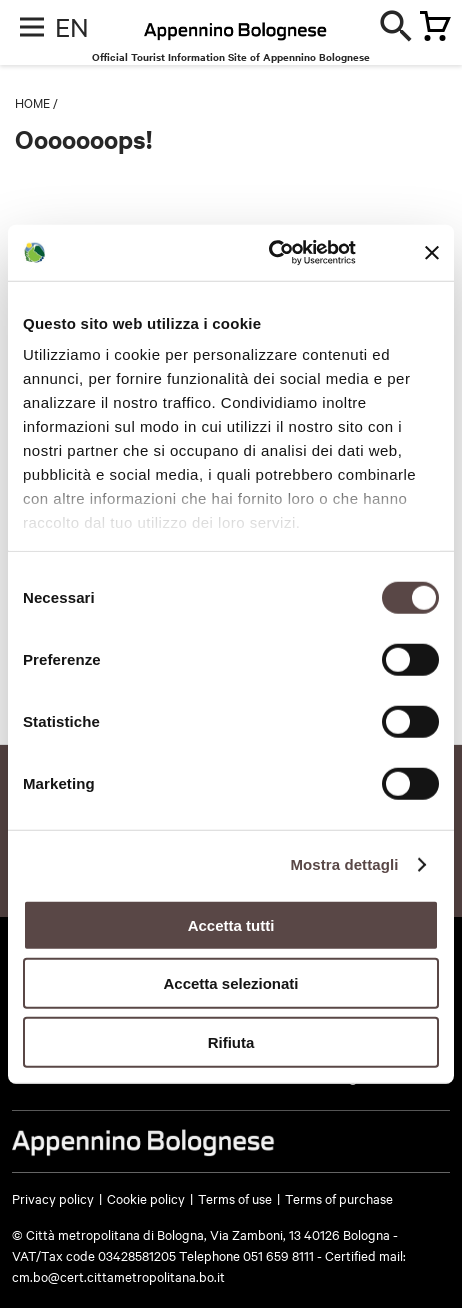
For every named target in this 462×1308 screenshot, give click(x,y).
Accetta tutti (231, 924)
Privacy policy (53, 1198)
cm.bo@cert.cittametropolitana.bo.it (118, 1276)
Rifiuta (231, 1041)
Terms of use (235, 1198)
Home (32, 102)
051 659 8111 (278, 1255)
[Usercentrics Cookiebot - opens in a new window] (270, 253)
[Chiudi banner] (432, 253)
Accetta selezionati (230, 983)
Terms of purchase (339, 1198)
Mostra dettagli (344, 864)
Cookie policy (146, 1198)
